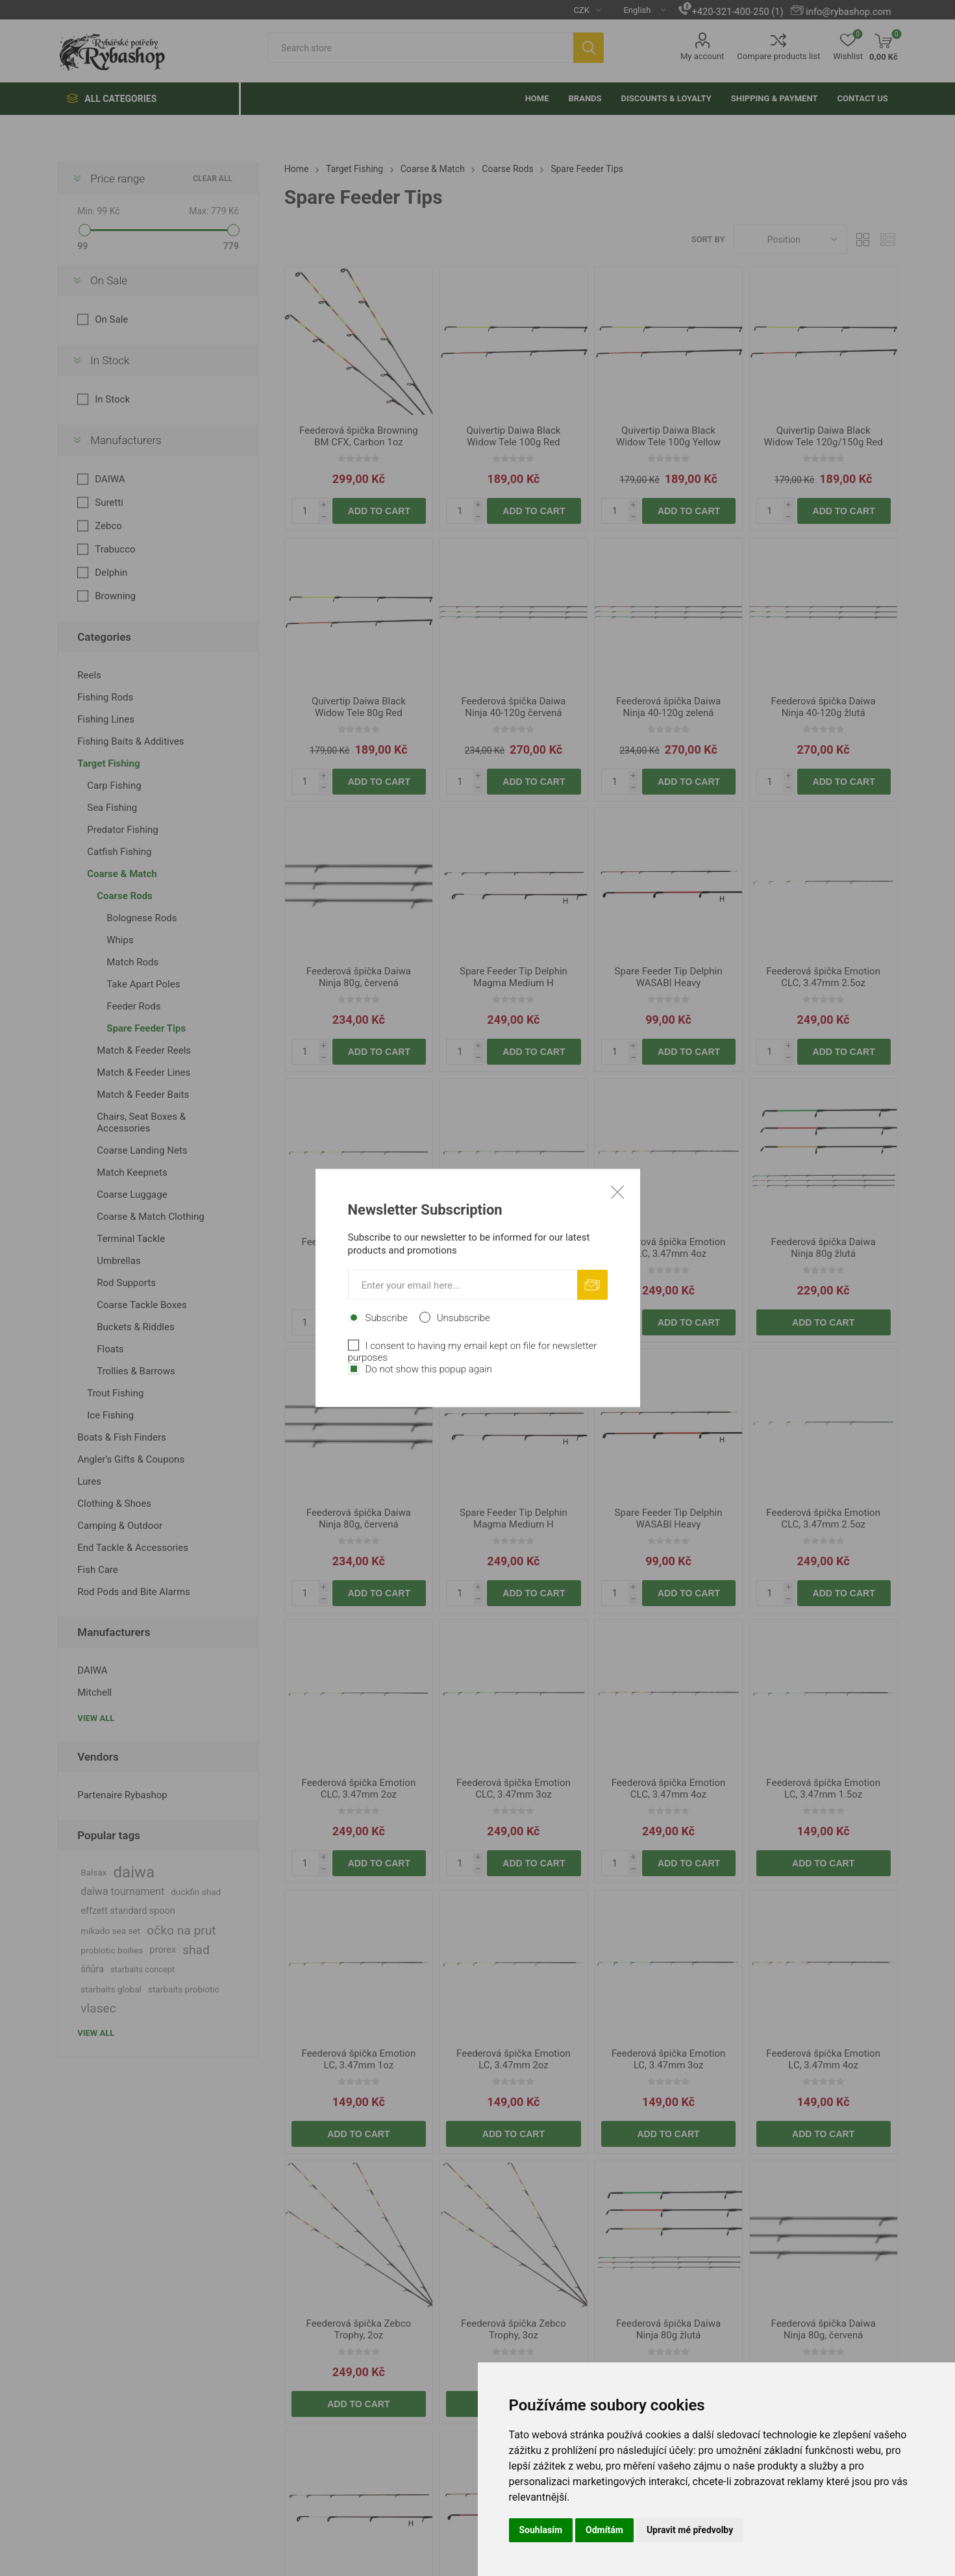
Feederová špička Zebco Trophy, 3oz (513, 2329)
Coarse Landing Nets (142, 1150)
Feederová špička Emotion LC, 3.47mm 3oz (669, 2059)
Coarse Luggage (132, 1194)
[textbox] (420, 47)
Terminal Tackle (131, 1239)
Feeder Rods (133, 1006)
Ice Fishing (110, 1415)
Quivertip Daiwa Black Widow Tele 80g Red (359, 707)
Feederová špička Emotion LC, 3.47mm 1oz (359, 2059)
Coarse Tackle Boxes (141, 1305)
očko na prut (181, 1930)
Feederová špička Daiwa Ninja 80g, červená (358, 977)
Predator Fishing (122, 830)
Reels (89, 675)
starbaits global (111, 1989)
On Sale (108, 280)
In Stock (109, 360)
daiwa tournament (122, 1891)
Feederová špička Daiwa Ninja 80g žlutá (823, 1247)
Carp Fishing (114, 785)
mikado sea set (110, 1931)
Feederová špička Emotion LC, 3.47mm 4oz (823, 2059)
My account (702, 56)
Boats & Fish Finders (121, 1437)
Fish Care (97, 1570)
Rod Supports (126, 1283)
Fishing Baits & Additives (130, 741)
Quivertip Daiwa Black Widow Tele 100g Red (513, 436)
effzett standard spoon (128, 1910)
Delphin (111, 572)
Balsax (93, 1872)
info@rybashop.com (848, 12)
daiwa (134, 1872)
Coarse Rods (125, 896)
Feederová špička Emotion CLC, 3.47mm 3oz (513, 1247)
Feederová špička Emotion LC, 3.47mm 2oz (513, 2059)
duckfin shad (196, 1892)
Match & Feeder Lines (143, 1072)
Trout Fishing (115, 1393)
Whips (119, 940)
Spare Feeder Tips (146, 1028)
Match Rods (132, 962)
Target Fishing (108, 763)
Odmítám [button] (604, 2530)
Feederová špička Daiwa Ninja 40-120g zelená (668, 707)
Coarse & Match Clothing (151, 1216)
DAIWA (110, 479)
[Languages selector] (639, 9)
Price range (117, 178)
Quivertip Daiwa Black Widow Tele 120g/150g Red (823, 436)
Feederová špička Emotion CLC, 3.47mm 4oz (669, 1247)
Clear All (212, 178)
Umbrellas (118, 1261)
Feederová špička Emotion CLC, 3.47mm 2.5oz (823, 977)
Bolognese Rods (141, 918)
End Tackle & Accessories (132, 1548)
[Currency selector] (582, 9)
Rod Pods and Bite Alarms (133, 1592)
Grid (863, 239)
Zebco (108, 526)
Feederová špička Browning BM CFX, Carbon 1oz (358, 436)
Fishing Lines (105, 719)
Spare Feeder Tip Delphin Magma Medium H (513, 977)
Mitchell (94, 1692)
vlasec (98, 2008)
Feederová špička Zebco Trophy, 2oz (359, 2329)
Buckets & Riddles (135, 1327)
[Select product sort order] (790, 239)
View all (95, 1718)
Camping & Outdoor (119, 1525)
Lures (89, 1481)
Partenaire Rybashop (122, 1795)
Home (296, 169)
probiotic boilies (112, 1950)
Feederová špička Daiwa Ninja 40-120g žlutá (823, 707)
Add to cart (379, 511)
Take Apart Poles (143, 984)
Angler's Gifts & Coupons (130, 1459)
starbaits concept (142, 1969)
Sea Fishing (112, 807)
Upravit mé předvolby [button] (690, 2530)
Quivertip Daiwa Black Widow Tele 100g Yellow (668, 436)
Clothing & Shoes (114, 1503)
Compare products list (778, 56)
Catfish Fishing (119, 852)
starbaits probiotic (183, 1989)
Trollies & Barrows (136, 1371)
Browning (115, 596)
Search (588, 47)
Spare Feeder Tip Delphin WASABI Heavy (669, 977)
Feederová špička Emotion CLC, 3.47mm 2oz (359, 1247)
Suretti (109, 502)
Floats (110, 1349)
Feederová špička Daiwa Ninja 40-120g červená (513, 707)
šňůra (92, 1969)
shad (196, 1949)
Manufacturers (126, 440)
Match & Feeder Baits (143, 1094)
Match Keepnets (132, 1172)
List (888, 239)
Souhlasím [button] (541, 2530)
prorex (163, 1949)
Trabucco (115, 549)
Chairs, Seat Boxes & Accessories (141, 1122)
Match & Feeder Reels (144, 1050)
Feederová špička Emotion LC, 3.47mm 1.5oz (823, 1788)
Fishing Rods (105, 697)
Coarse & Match (121, 874)
